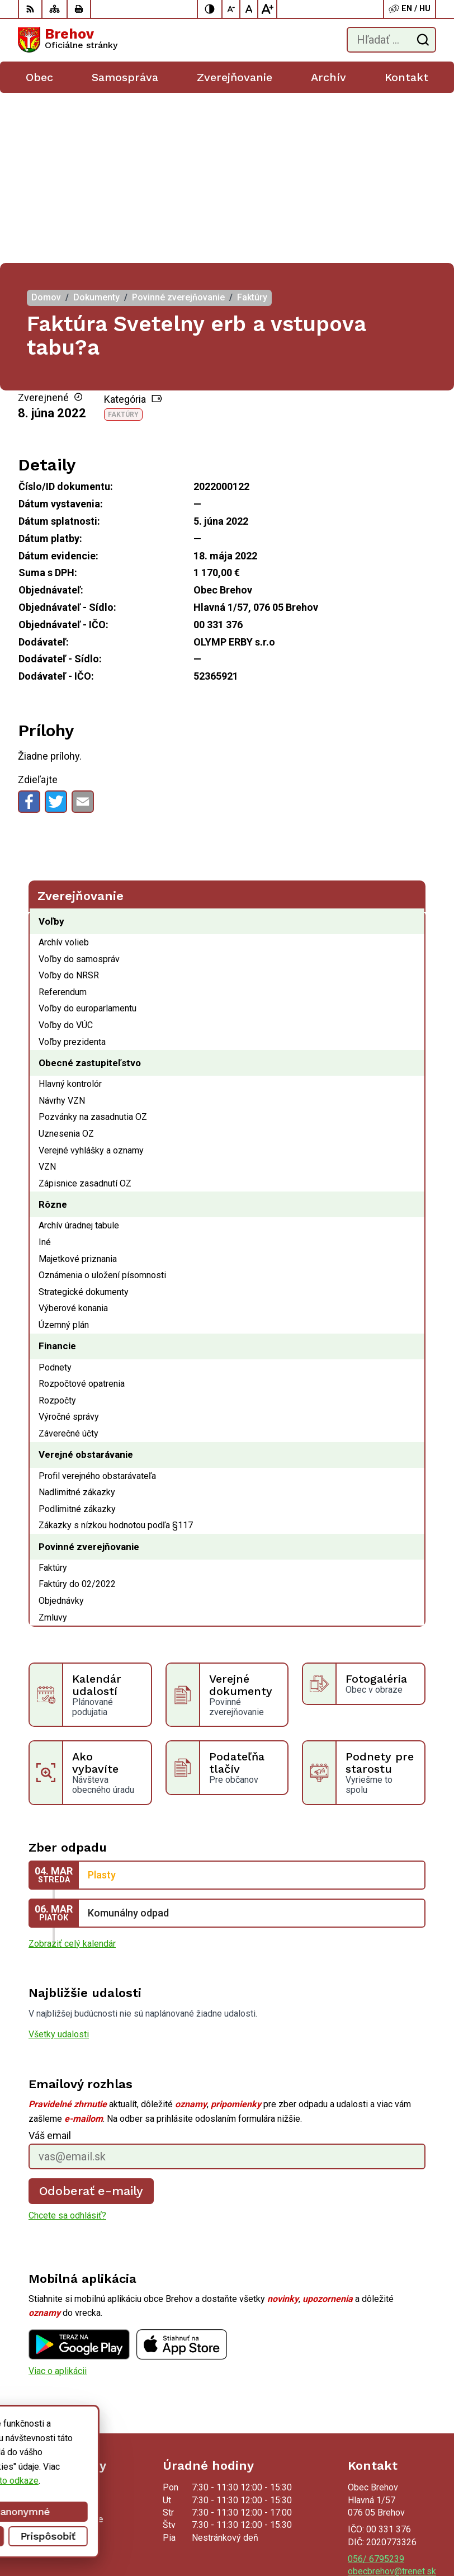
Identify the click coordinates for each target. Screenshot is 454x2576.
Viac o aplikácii (58, 2200)
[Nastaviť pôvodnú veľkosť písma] (249, 9)
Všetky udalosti (59, 1864)
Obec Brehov (411, 2532)
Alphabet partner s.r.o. (394, 2517)
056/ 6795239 (376, 2389)
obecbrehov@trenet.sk (392, 2401)
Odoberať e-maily (91, 2021)
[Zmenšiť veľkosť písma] (231, 9)
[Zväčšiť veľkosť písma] (267, 9)
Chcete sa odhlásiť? (67, 2045)
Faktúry (123, 244)
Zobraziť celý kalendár (72, 1773)
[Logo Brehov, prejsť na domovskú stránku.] (67, 40)
